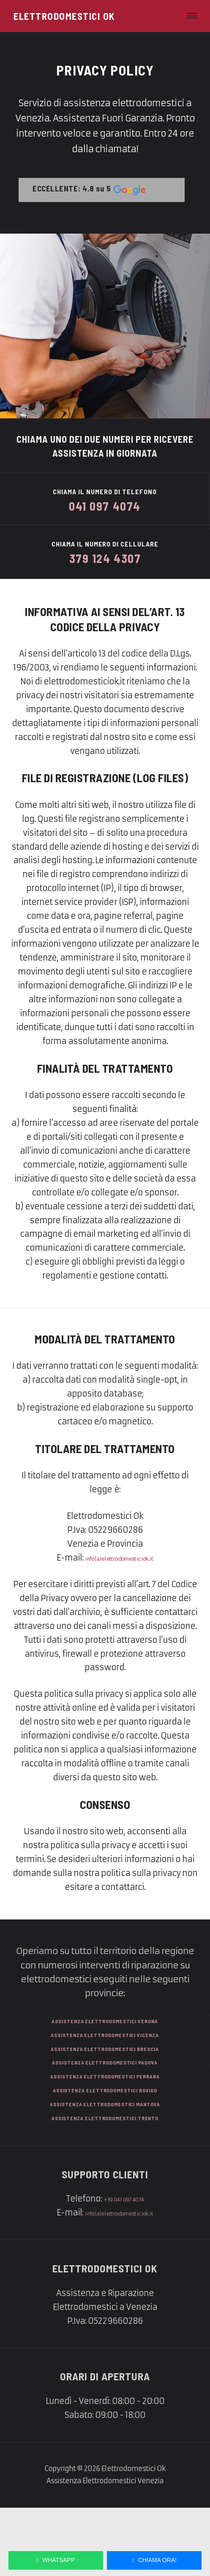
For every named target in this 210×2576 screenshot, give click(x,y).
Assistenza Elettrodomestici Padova (105, 2111)
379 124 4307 (105, 562)
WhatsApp (55, 2557)
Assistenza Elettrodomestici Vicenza (105, 2076)
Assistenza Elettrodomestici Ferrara (104, 2130)
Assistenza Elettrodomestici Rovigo (105, 2147)
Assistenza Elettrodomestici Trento (105, 2183)
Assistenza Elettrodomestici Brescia (104, 2093)
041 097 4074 (105, 504)
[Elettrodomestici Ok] (63, 16)
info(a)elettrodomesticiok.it (119, 1593)
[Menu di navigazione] (189, 16)
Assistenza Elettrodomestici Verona (104, 2057)
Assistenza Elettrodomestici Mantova (105, 2165)
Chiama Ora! (154, 2557)
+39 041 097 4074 (124, 2267)
